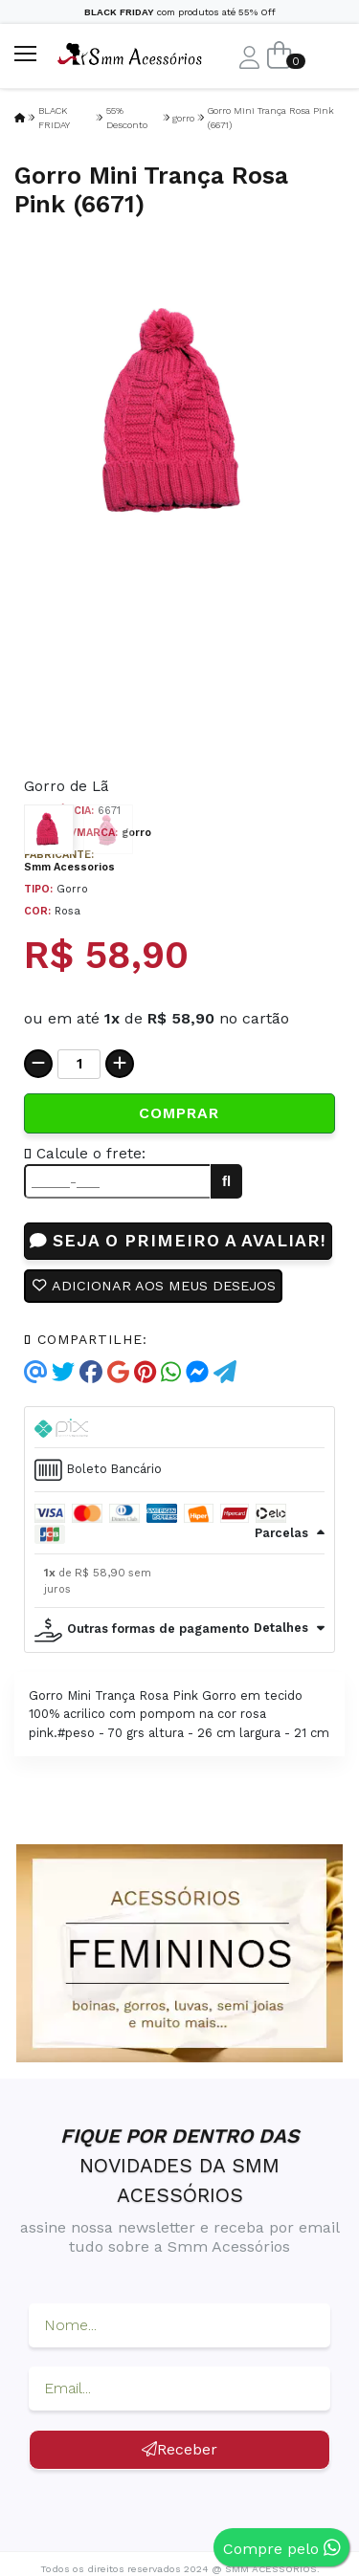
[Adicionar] (119, 1063)
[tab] (179, 1427)
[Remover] (38, 1063)
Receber (179, 2449)
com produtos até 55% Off (180, 12)
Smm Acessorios (69, 867)
